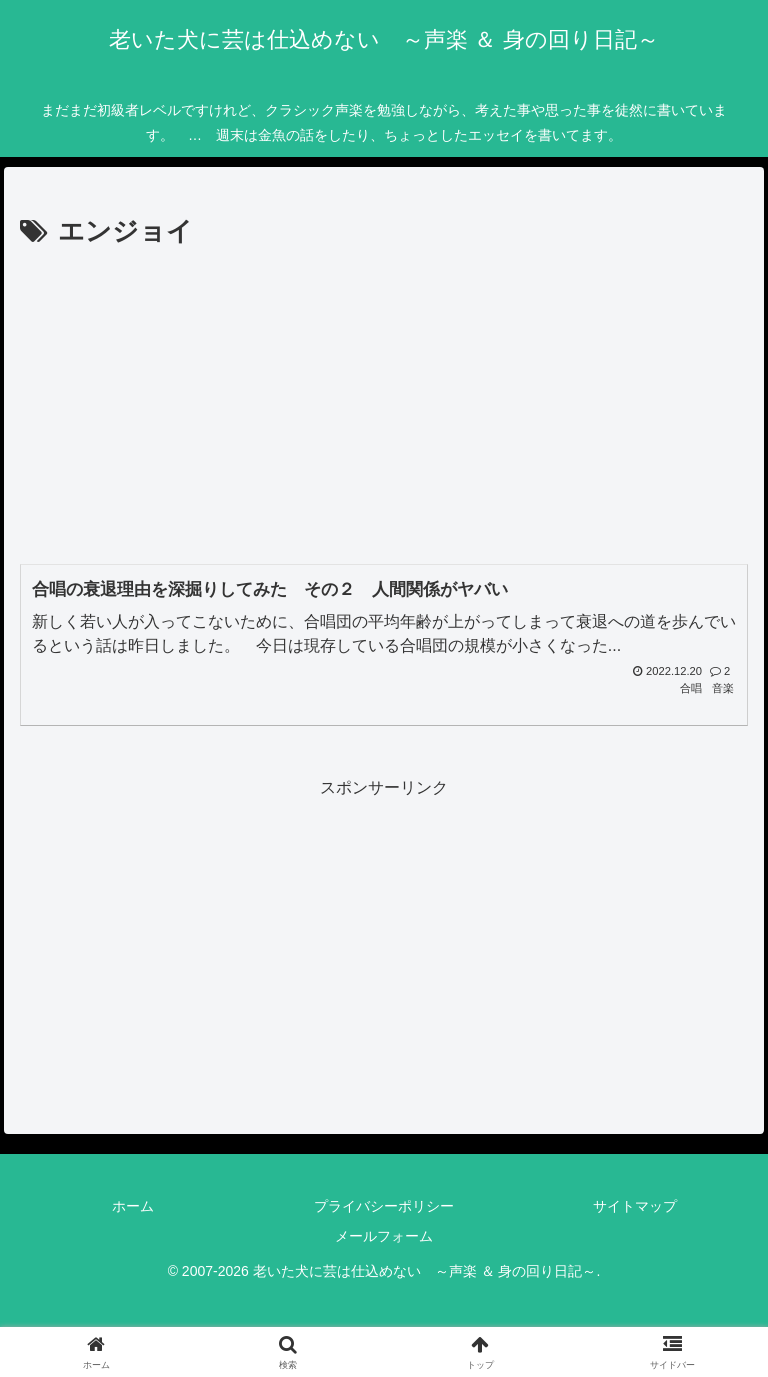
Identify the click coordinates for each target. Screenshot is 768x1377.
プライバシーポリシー (384, 1206)
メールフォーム (384, 1236)
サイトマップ (635, 1206)
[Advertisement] (384, 405)
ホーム (133, 1206)
